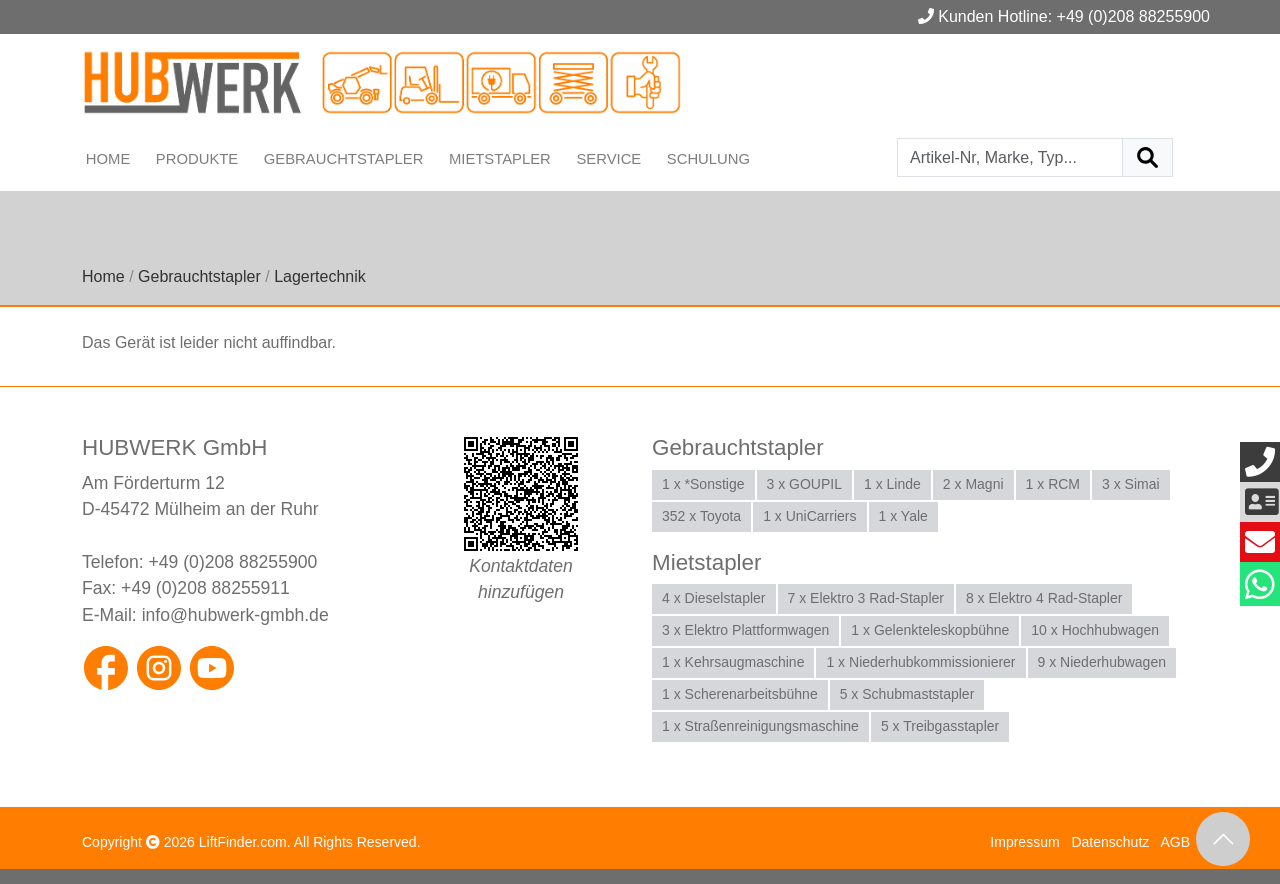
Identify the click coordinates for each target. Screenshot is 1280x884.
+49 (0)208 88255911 (205, 588)
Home (108, 159)
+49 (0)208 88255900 (233, 562)
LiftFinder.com (243, 842)
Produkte (197, 159)
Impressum (1024, 842)
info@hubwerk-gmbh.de (235, 614)
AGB (1175, 842)
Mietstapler (501, 159)
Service (610, 159)
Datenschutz (1110, 842)
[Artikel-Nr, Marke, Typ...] (1010, 157)
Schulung (709, 159)
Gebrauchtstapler (344, 159)
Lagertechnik (320, 276)
